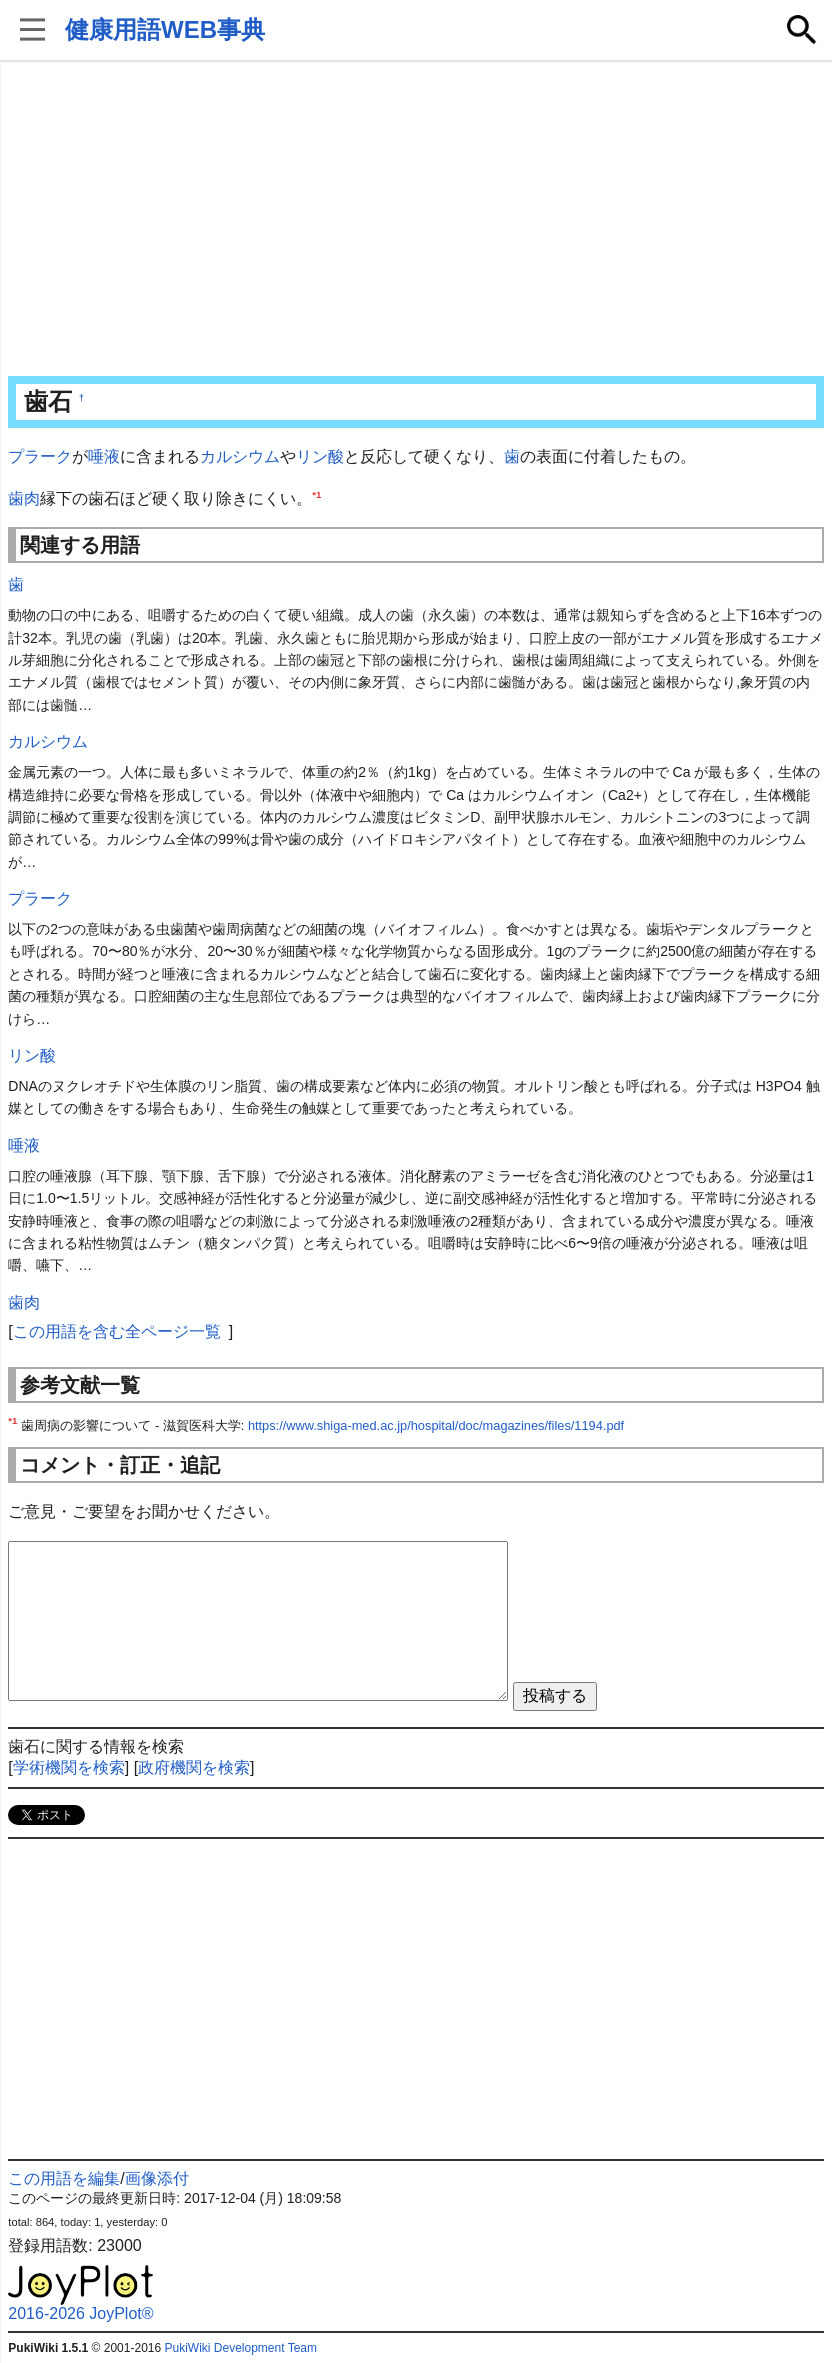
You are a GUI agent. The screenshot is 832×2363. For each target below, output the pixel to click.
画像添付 (157, 2178)
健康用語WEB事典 (165, 29)
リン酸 (320, 456)
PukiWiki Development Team (240, 2348)
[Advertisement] (415, 220)
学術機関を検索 (69, 1767)
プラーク (40, 456)
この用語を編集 (64, 2178)
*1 (316, 493)
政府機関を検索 (194, 1767)
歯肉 (24, 498)
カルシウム (240, 456)
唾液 (104, 456)
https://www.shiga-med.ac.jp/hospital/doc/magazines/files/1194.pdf (436, 1425)
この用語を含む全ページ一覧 (117, 1331)
